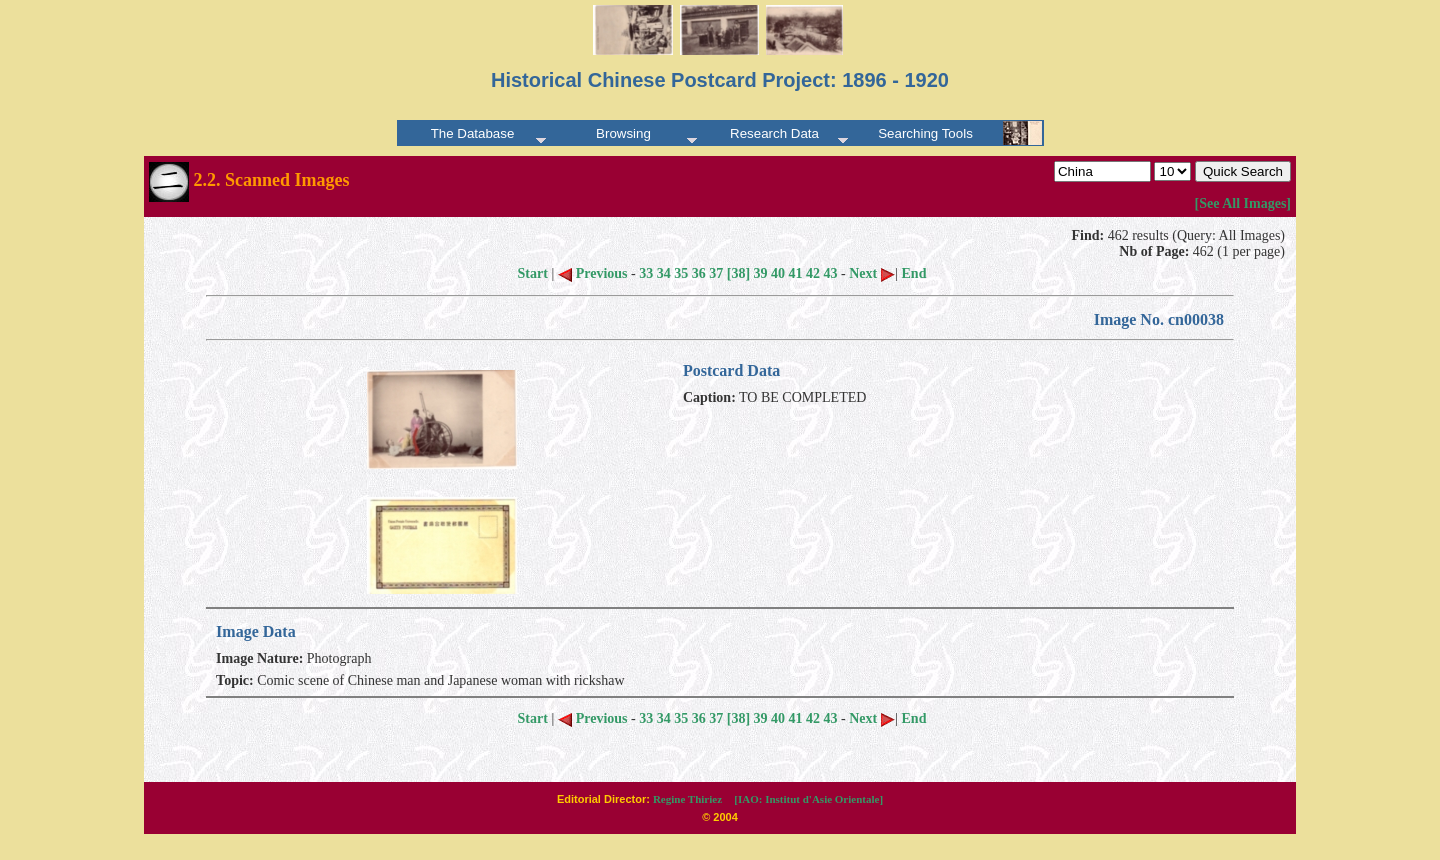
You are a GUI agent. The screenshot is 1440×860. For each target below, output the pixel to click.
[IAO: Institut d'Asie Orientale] (808, 799)
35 (681, 273)
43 (831, 273)
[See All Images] (1243, 203)
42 (813, 273)
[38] (738, 273)
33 (646, 273)
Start (533, 273)
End (914, 273)
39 (761, 273)
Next (872, 273)
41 (796, 273)
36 (699, 273)
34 (664, 273)
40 (778, 273)
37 (716, 273)
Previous (593, 273)
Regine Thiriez (687, 799)
